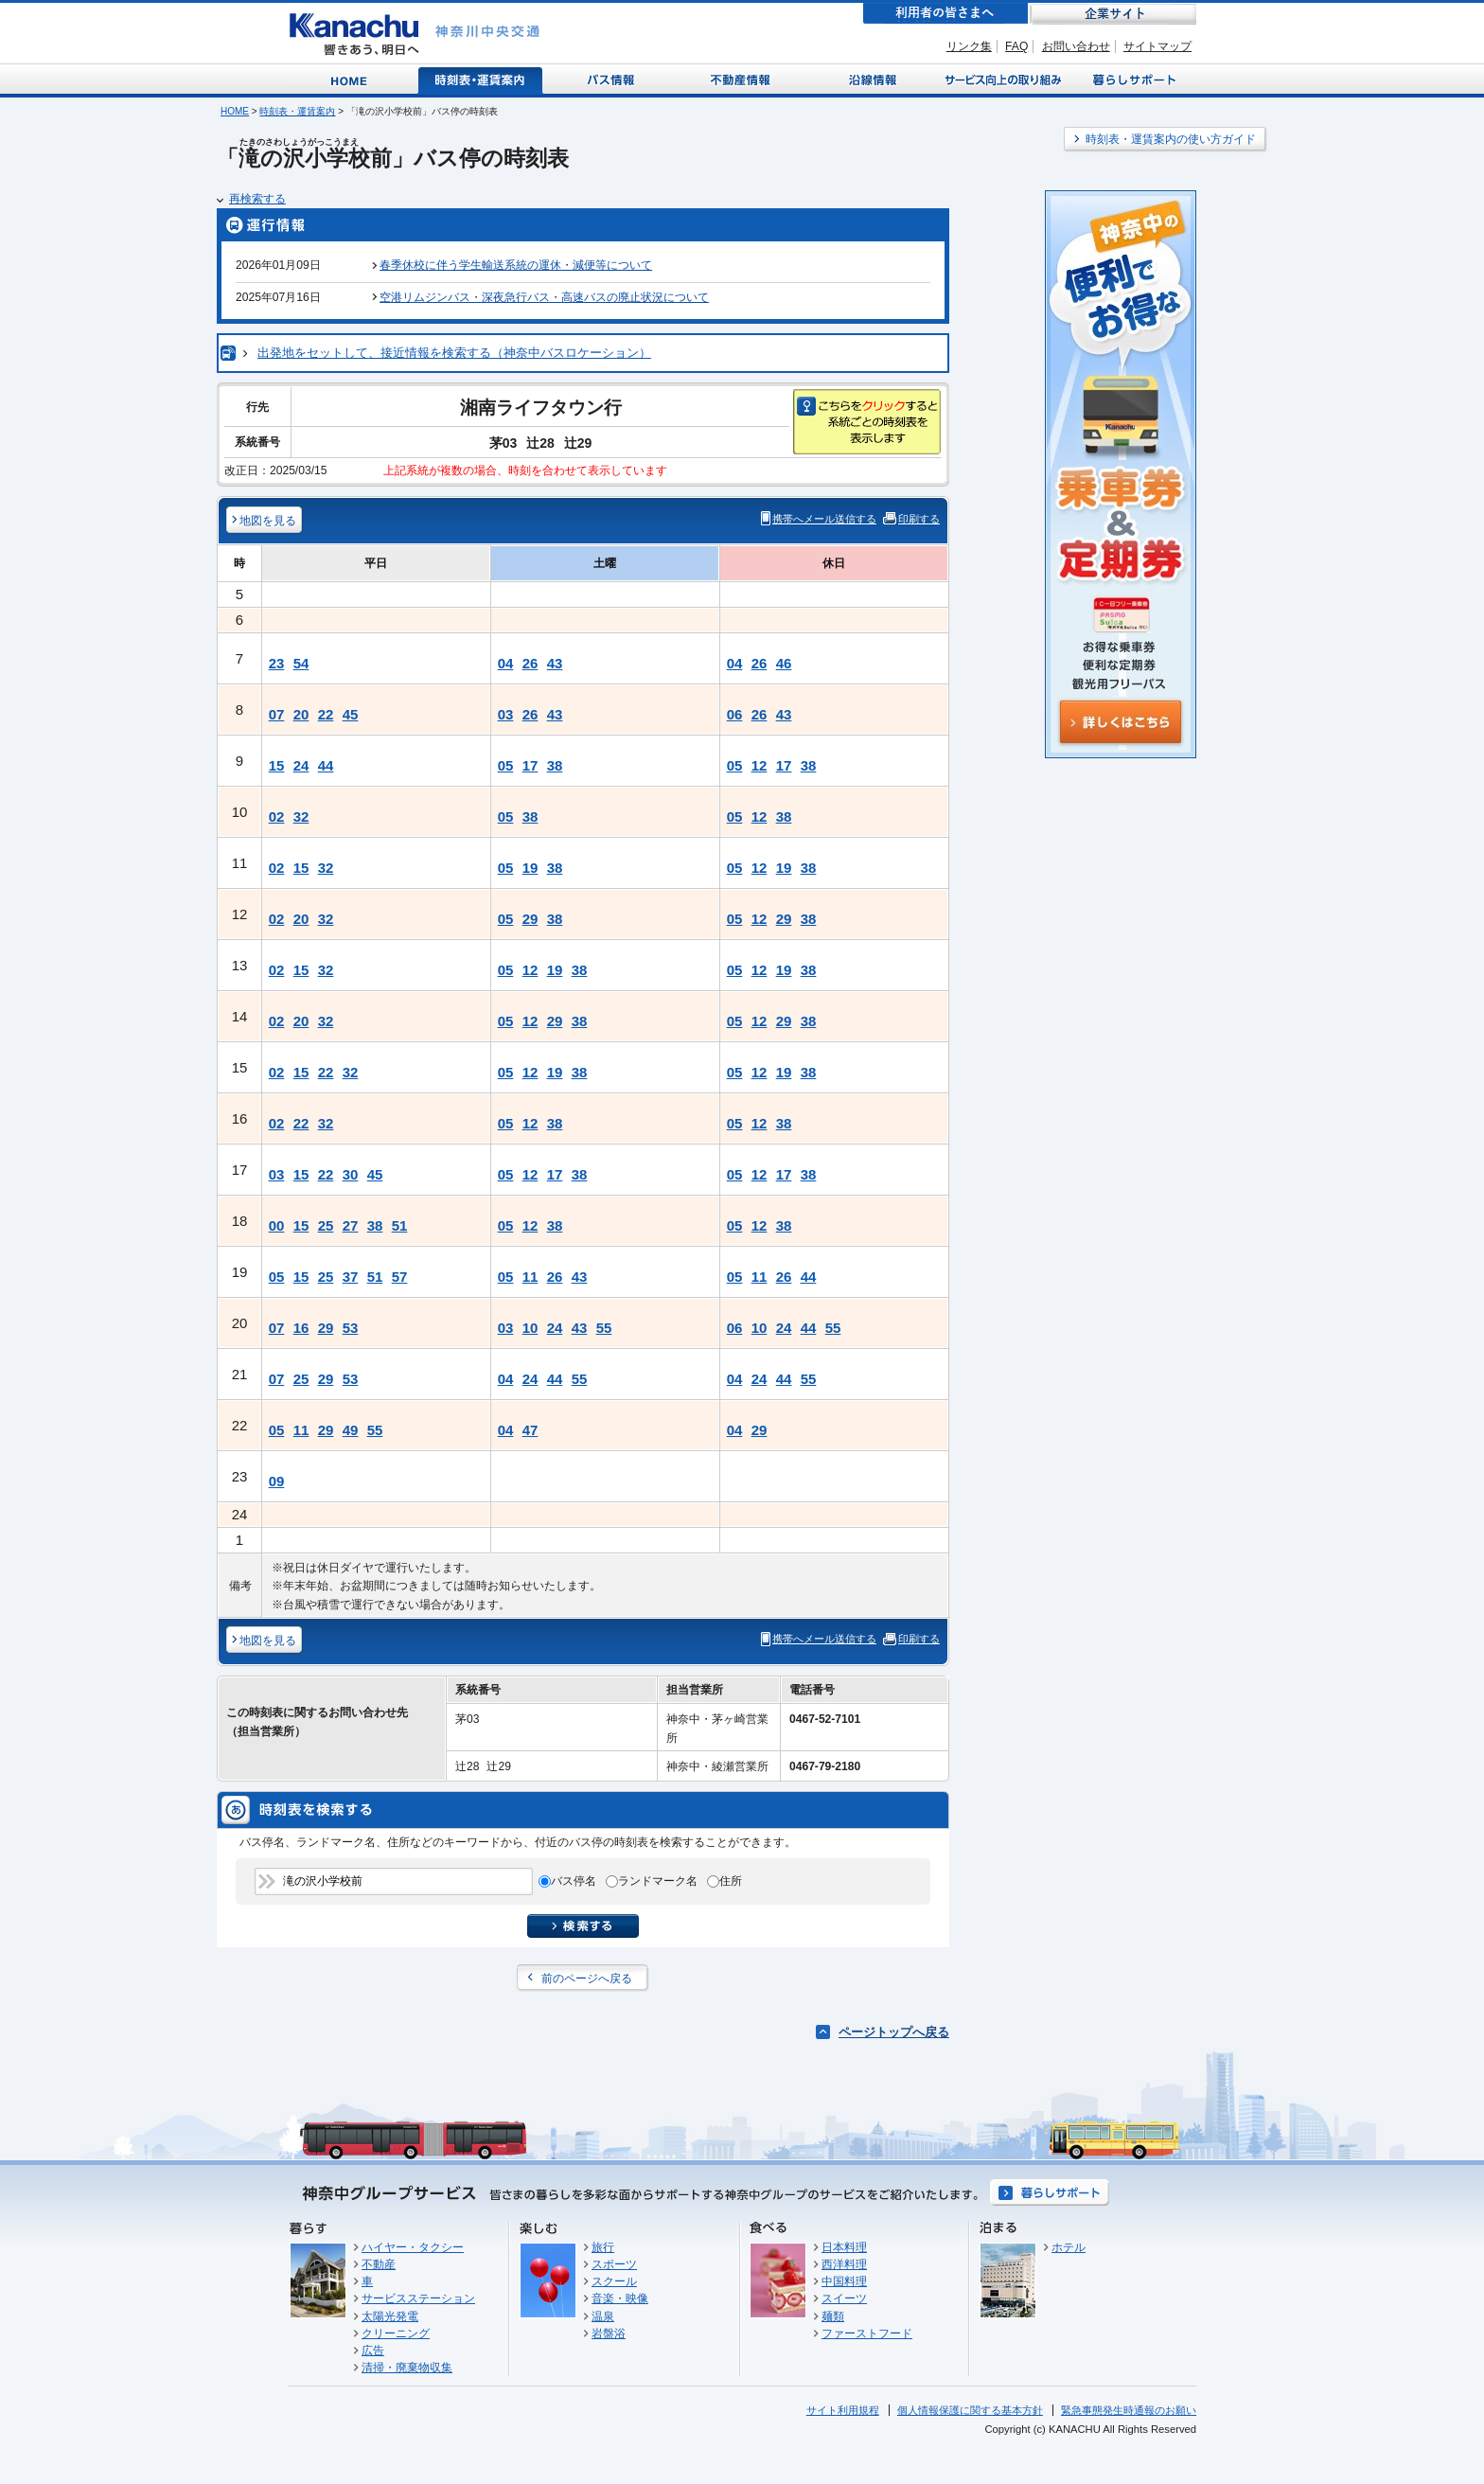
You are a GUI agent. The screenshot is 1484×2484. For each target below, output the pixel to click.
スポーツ (614, 2264)
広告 (373, 2350)
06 (735, 714)
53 (351, 1328)
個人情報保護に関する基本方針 (970, 2410)
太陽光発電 (390, 2316)
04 (506, 663)
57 (400, 1277)
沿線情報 (870, 79)
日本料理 (844, 2247)
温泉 (603, 2316)
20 (301, 714)
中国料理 (844, 2281)
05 (506, 765)
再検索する (257, 198)
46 (784, 663)
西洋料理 (844, 2264)
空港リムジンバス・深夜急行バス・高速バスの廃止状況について (544, 297)
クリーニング (396, 2333)
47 (530, 1430)
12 (759, 765)
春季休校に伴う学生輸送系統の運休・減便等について (516, 265)
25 (326, 1225)
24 (301, 765)
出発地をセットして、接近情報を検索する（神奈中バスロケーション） (454, 353)
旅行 (603, 2247)
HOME (235, 111)
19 (530, 868)
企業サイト (1113, 14)
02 (277, 816)
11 (530, 1277)
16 (301, 1328)
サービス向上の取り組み (1001, 79)
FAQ (1016, 46)
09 (277, 1481)
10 (530, 1328)
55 (604, 1328)
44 (326, 765)
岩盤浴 (609, 2333)
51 (400, 1225)
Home (352, 79)
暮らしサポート (1131, 79)
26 (530, 663)
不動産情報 (742, 79)
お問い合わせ (1076, 46)
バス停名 (573, 1881)
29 (530, 919)
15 (277, 765)
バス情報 (612, 79)
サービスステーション (418, 2298)
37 (351, 1277)
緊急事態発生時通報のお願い (1128, 2410)
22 (326, 714)
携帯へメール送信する (824, 518)
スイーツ (844, 2298)
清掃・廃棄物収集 (407, 2367)
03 (506, 714)
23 (277, 663)
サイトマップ (1157, 46)
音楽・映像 (620, 2298)
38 (555, 765)
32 (301, 816)
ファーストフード (867, 2333)
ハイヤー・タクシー (413, 2247)
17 (530, 765)
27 (351, 1225)
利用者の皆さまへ (945, 14)
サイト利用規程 (842, 2410)
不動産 (379, 2264)
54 (301, 663)
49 (351, 1430)
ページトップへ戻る (894, 2032)
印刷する (919, 518)
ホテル (1068, 2247)
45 (351, 714)
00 (277, 1225)
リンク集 (969, 46)
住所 (730, 1881)
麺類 (833, 2316)
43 (555, 663)
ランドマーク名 (658, 1881)
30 (351, 1174)
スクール (614, 2281)
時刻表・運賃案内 (481, 79)
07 (277, 714)
